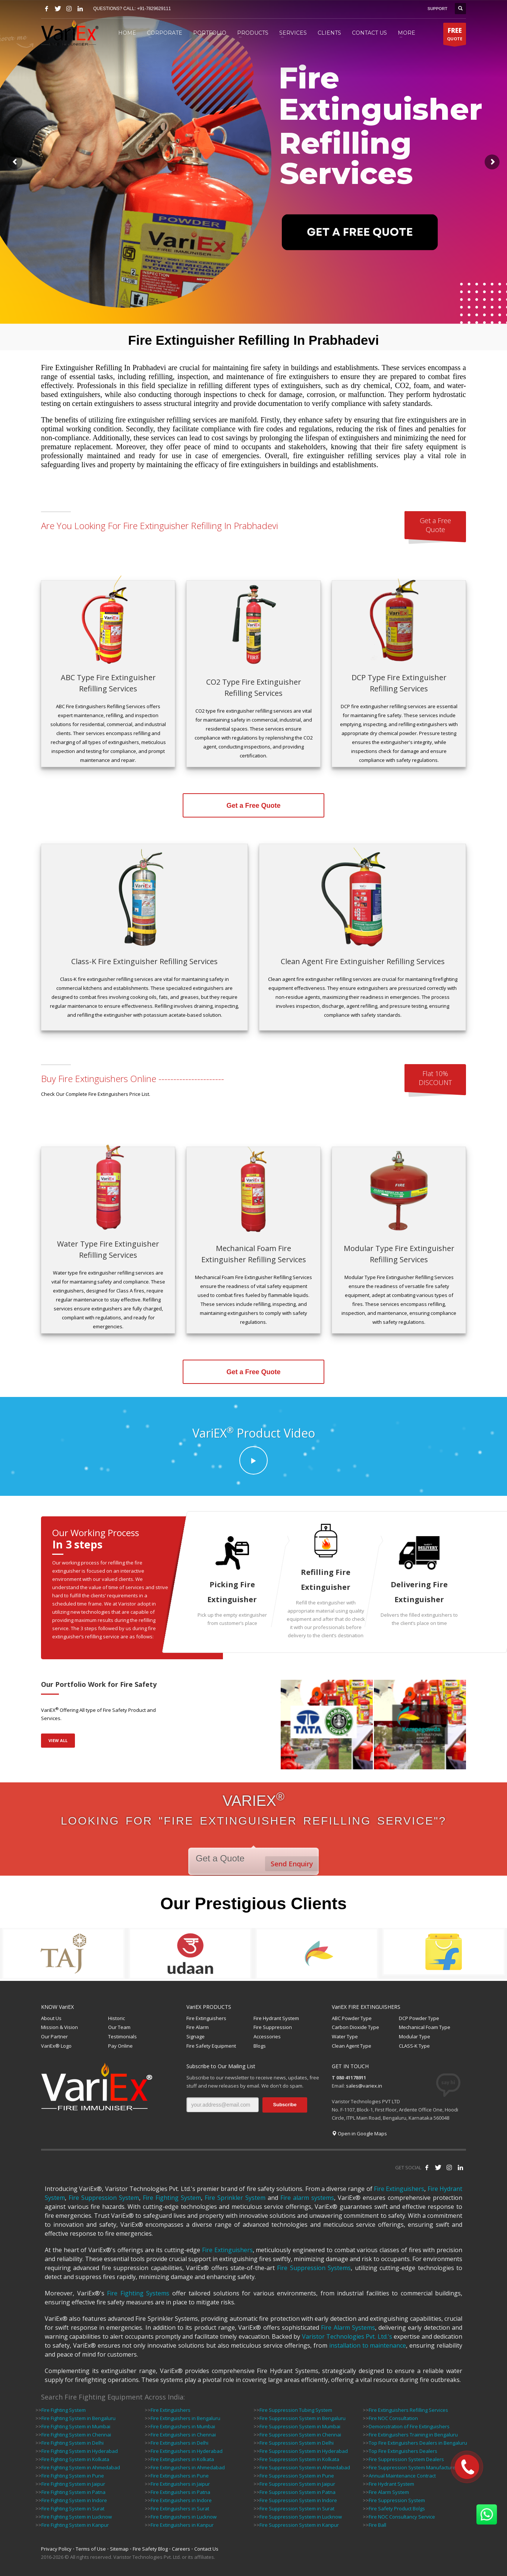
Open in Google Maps (359, 2133)
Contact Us (206, 2548)
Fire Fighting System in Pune (72, 2475)
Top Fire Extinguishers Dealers (403, 2451)
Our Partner (54, 2036)
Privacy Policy (56, 2548)
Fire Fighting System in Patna (73, 2492)
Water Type (345, 2036)
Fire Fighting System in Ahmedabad (80, 2467)
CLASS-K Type (414, 2045)
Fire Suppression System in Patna (297, 2492)
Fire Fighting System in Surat (72, 2508)
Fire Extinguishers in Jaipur (180, 2483)
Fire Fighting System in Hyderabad (79, 2451)
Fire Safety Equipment (211, 2045)
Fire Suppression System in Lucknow (300, 2516)
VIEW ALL (57, 1740)
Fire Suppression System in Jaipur (297, 2483)
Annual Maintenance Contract (402, 2475)
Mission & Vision (59, 2027)
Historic (116, 2018)
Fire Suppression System (104, 2198)
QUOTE (454, 35)
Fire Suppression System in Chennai (300, 2434)
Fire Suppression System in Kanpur (299, 2525)
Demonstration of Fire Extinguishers (409, 2426)
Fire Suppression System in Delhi (296, 2442)
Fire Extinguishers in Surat (180, 2508)
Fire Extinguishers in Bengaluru (185, 2418)
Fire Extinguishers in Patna (180, 2492)
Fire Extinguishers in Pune (180, 2475)
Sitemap (119, 2548)
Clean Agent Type (351, 2045)
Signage (195, 2036)
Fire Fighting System (172, 2198)
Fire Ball (377, 2525)
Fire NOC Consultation (393, 2418)
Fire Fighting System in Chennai (76, 2434)
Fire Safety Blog (150, 2548)
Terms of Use (91, 2548)
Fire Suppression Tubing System (295, 2410)
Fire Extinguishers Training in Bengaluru (413, 2434)
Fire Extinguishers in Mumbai (183, 2426)
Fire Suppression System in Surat (296, 2508)
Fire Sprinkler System (235, 2198)
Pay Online (120, 2045)
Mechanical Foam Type (424, 2027)
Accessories (267, 2036)
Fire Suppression (273, 2027)
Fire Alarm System (389, 2492)
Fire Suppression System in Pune (296, 2475)
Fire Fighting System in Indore (74, 2500)
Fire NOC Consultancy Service (402, 2516)
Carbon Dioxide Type (355, 2027)
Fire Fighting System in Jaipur (73, 2483)
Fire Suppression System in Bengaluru (302, 2418)
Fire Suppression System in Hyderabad (303, 2451)
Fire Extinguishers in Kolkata (182, 2459)
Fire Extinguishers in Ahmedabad (188, 2467)
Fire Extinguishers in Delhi (179, 2442)
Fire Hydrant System (276, 2018)
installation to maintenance (367, 2345)
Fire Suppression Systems (314, 2268)
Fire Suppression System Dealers (406, 2459)
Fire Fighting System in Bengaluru (78, 2418)
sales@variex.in (364, 2085)
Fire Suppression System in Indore (298, 2500)
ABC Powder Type (352, 2018)
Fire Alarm (197, 2027)
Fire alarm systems (307, 2198)
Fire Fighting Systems (138, 2293)
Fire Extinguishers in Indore (181, 2500)
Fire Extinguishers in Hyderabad (187, 2451)
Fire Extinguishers (206, 2018)
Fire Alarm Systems (348, 2327)
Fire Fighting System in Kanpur (75, 2525)
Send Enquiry (292, 1863)
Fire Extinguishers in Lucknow (184, 2516)
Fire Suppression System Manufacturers (414, 2467)
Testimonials (122, 2036)
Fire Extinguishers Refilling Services (408, 2410)
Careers (181, 2548)
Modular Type (414, 2036)
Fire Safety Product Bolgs (397, 2508)
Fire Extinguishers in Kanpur (182, 2525)
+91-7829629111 (154, 8)
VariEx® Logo (56, 2045)
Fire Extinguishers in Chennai (183, 2434)
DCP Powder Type (419, 2018)
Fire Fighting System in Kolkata (75, 2459)
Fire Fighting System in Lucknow (76, 2516)
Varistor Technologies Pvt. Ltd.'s (347, 2336)
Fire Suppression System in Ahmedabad (304, 2467)
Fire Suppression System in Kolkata (299, 2459)
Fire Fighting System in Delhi (72, 2442)
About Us (51, 2018)
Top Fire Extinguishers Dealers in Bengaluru (418, 2442)
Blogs (260, 2045)
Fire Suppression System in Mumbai (299, 2426)
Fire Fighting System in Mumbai (75, 2426)
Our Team (119, 2027)
